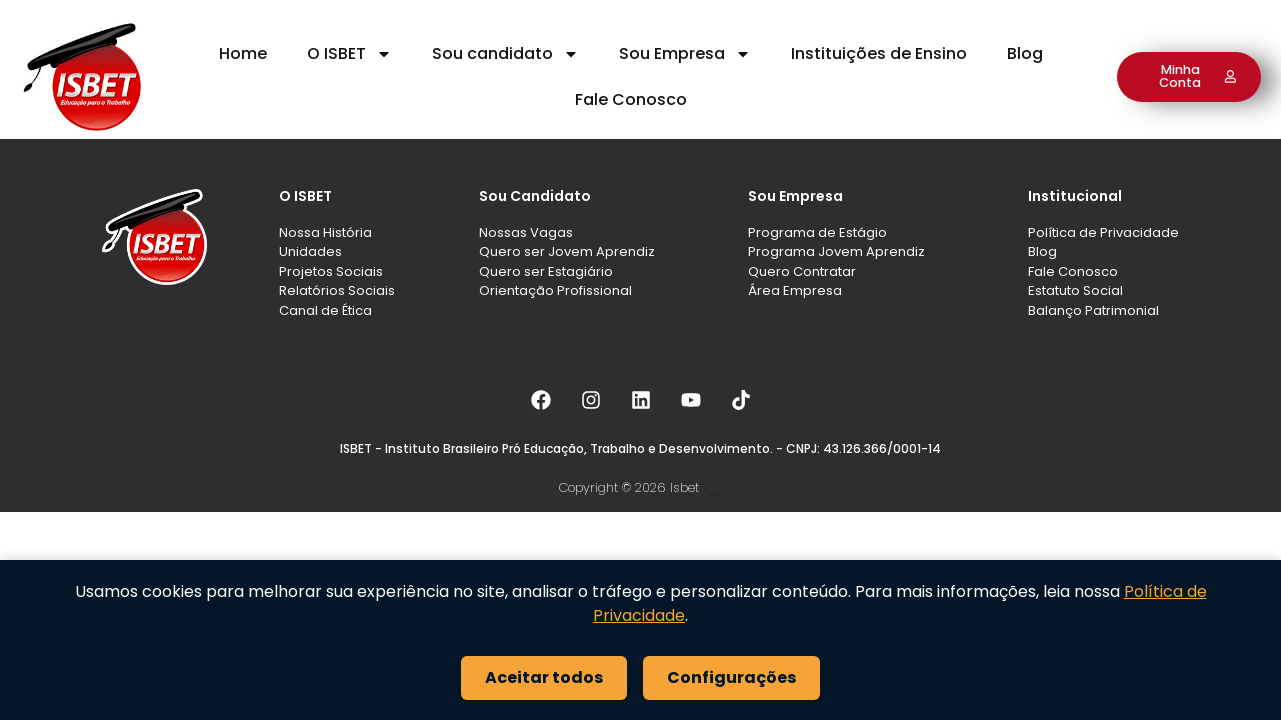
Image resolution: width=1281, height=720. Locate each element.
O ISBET (349, 54)
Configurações (731, 677)
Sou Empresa (685, 54)
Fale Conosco (631, 99)
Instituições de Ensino (879, 53)
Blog (1025, 53)
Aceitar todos (544, 677)
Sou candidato (505, 54)
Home (243, 53)
